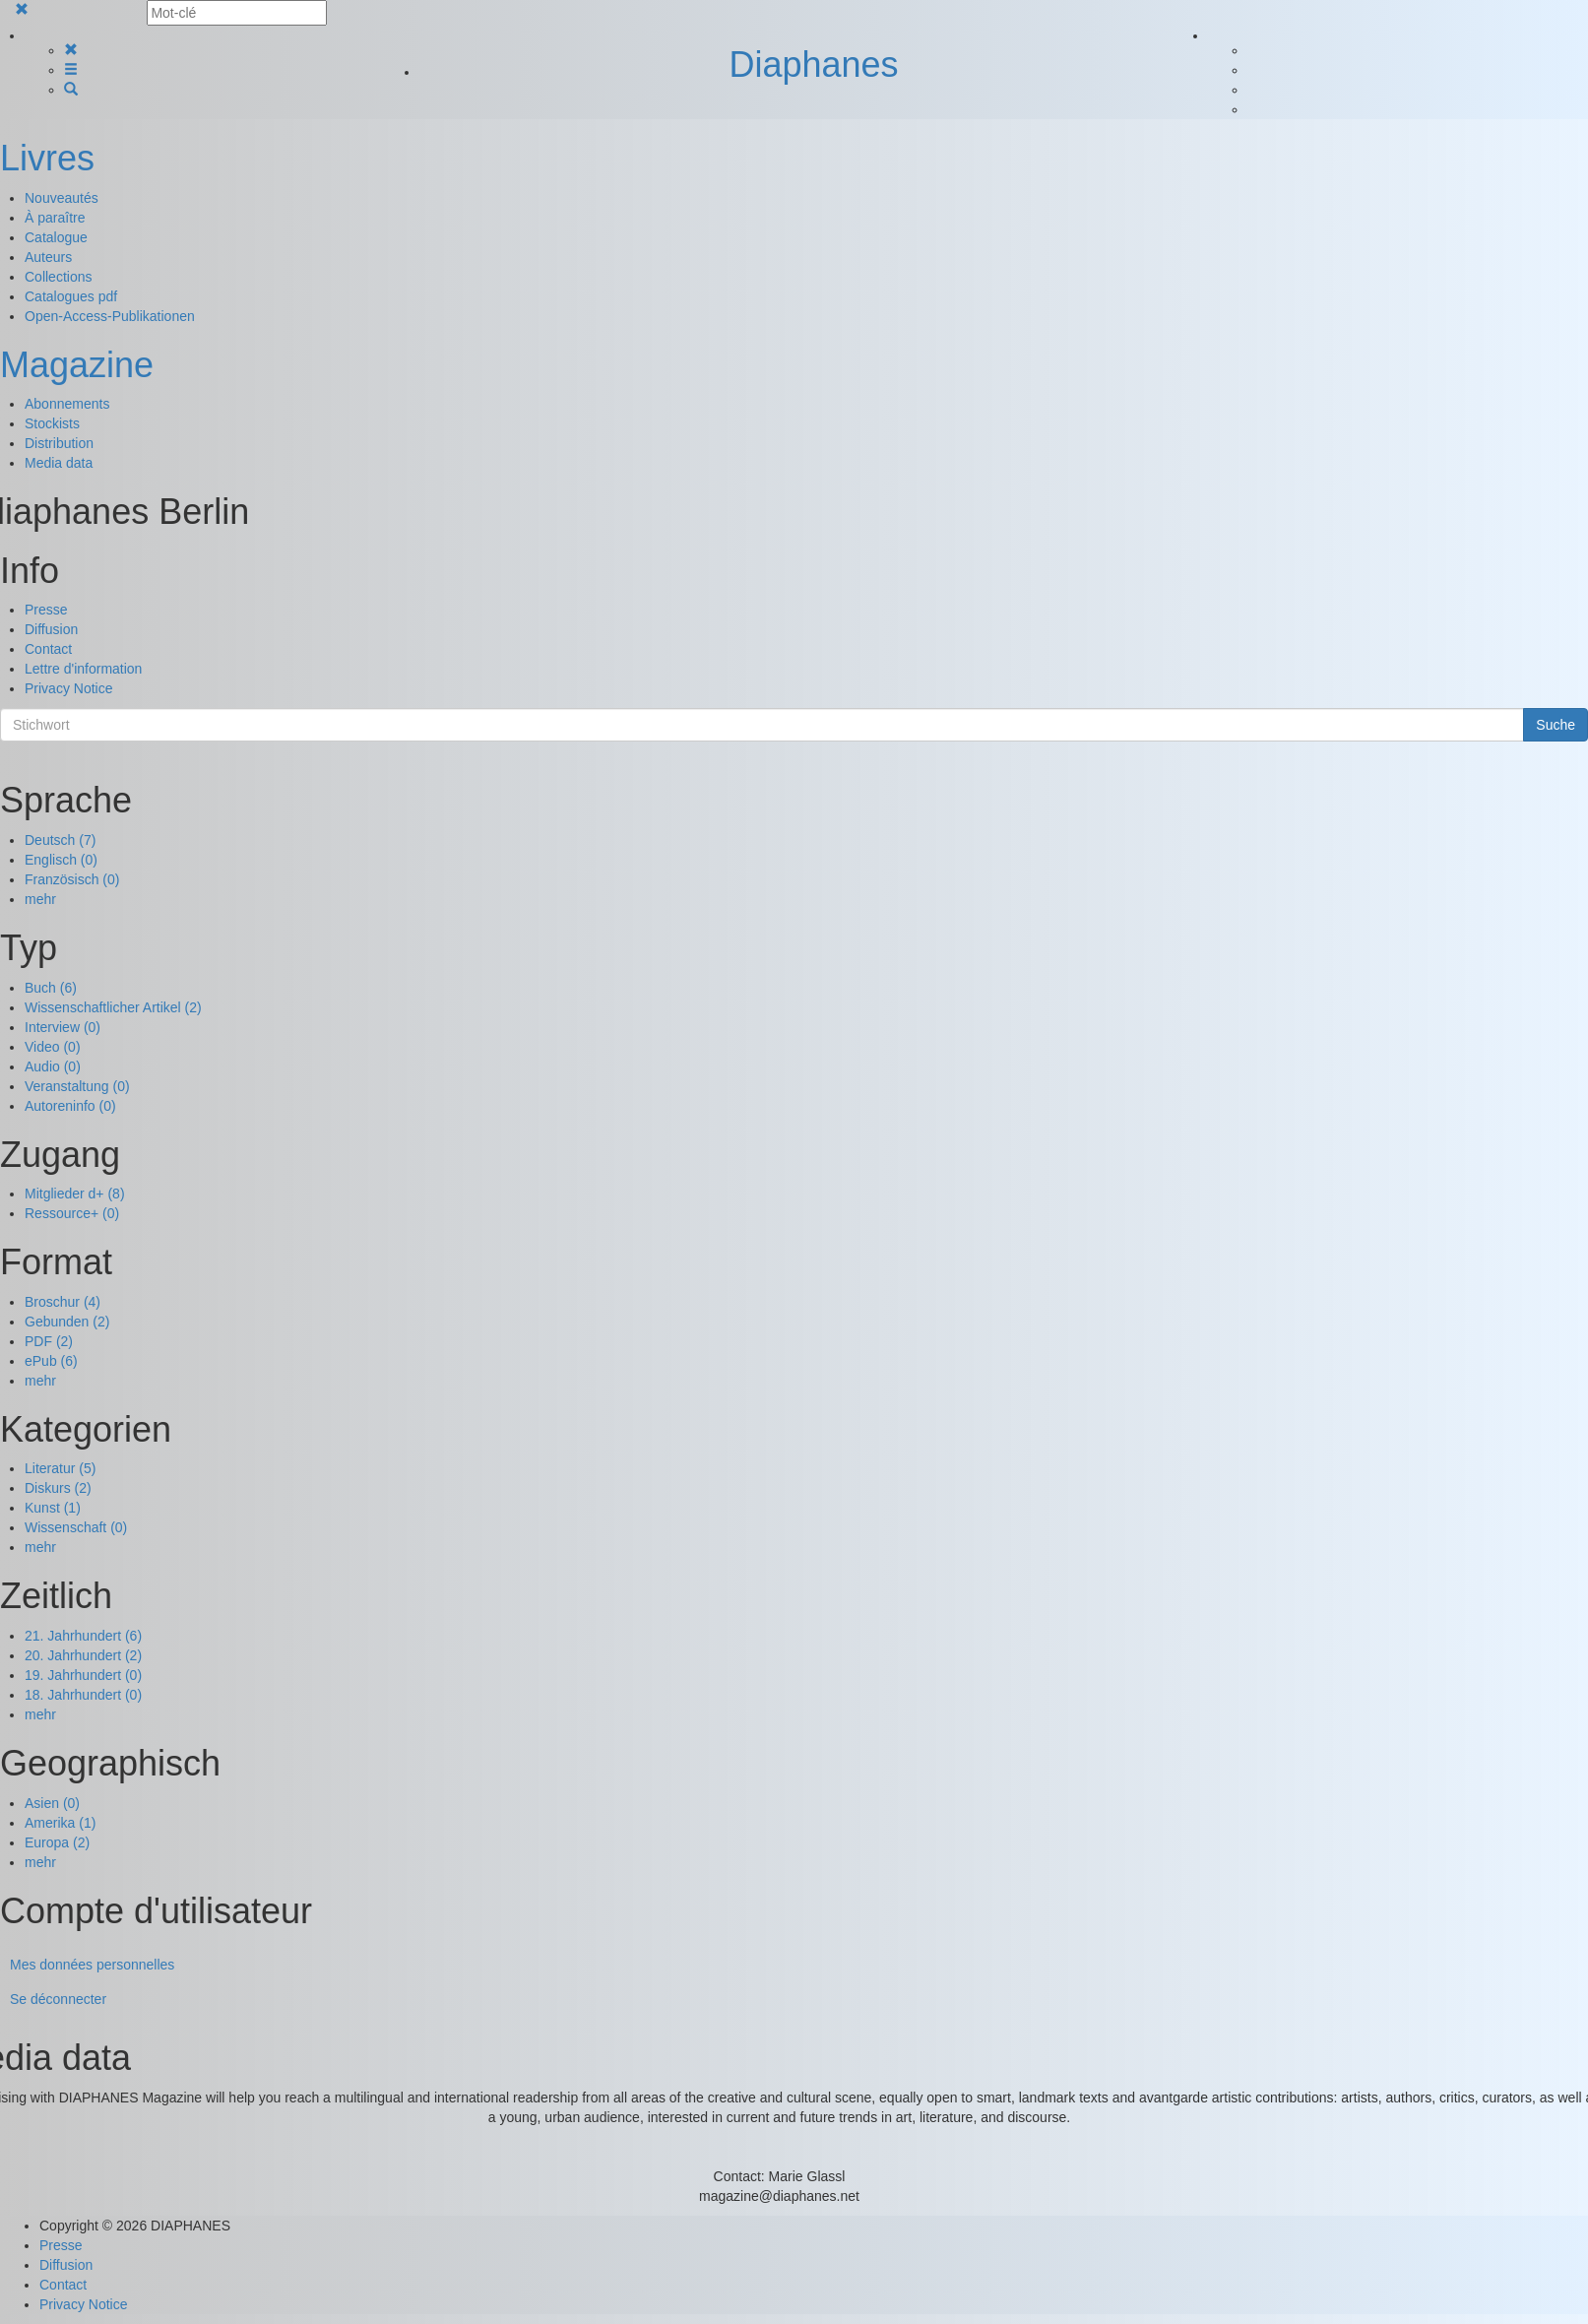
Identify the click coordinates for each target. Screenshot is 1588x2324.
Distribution (59, 443)
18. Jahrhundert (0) (83, 1695)
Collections (58, 277)
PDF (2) (49, 1341)
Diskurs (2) (58, 1488)
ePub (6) (51, 1361)
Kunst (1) (53, 1508)
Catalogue (56, 237)
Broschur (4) (62, 1302)
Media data (59, 463)
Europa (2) (57, 1842)
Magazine (77, 365)
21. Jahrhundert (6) (83, 1636)
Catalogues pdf (71, 296)
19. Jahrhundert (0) (83, 1675)
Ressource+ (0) (72, 1213)
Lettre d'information (83, 669)
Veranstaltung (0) (77, 1086)
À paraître (55, 218)
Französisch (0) (72, 879)
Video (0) (53, 1047)
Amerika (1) (60, 1823)
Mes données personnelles (92, 1964)
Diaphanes (813, 64)
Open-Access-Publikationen (110, 316)
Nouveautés (61, 198)
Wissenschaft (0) (76, 1527)
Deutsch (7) (60, 840)
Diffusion (51, 629)
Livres (47, 158)
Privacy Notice (68, 688)
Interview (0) (62, 1027)
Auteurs (48, 257)
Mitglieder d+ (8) (75, 1193)
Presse (46, 609)
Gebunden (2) (67, 1321)
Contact (48, 649)
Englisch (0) (61, 860)
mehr (40, 899)
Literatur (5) (60, 1468)
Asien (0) (52, 1803)
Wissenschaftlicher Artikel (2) (113, 1007)
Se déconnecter (58, 1999)
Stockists (52, 423)
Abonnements (67, 404)
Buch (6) (51, 988)
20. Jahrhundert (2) (83, 1655)
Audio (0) (53, 1066)
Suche (1555, 725)
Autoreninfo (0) (70, 1106)
